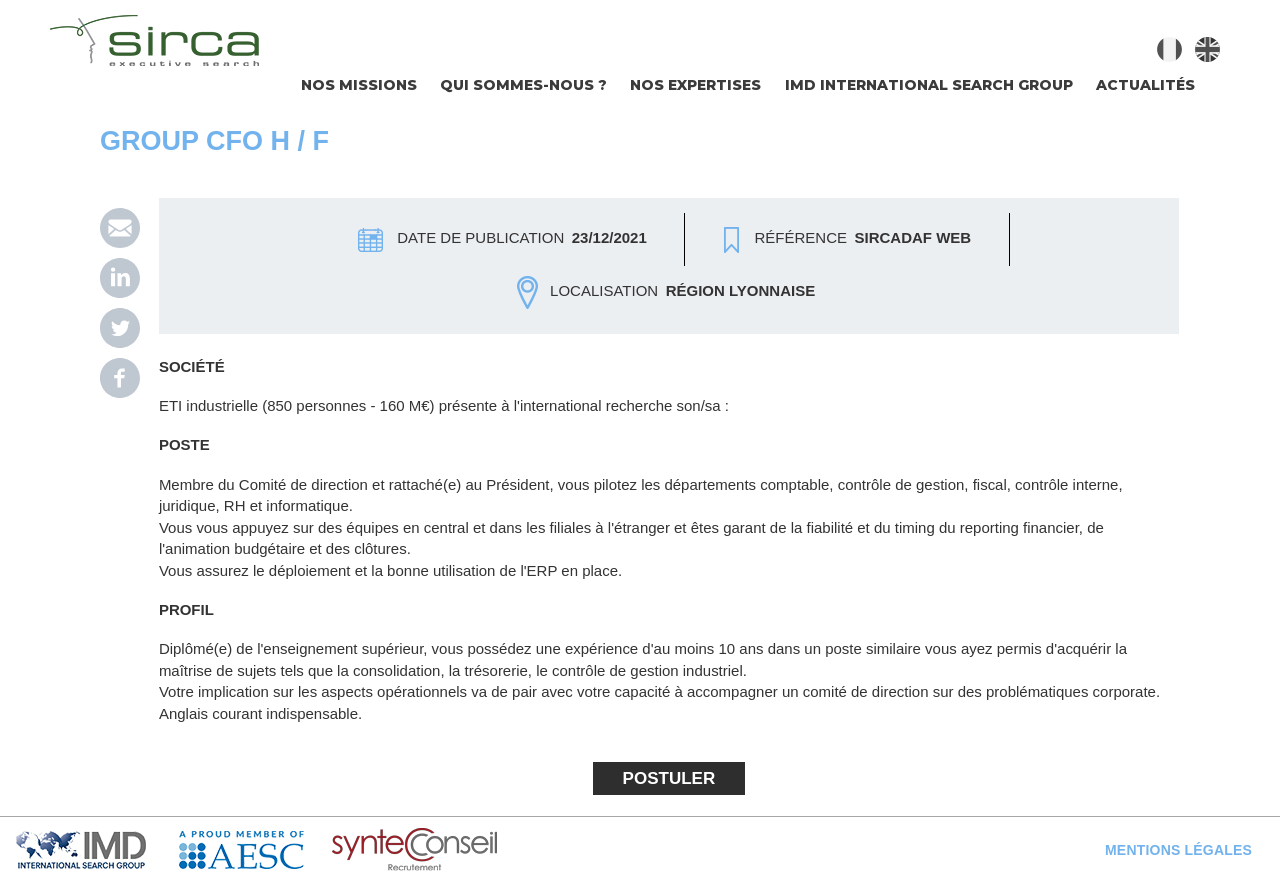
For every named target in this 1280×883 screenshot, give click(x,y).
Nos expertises (695, 85)
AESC (255, 850)
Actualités (1145, 85)
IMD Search (97, 850)
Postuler (669, 778)
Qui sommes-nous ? (523, 85)
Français (1169, 49)
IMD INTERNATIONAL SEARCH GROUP (929, 85)
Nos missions (359, 85)
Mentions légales (1178, 850)
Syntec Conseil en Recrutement (466, 850)
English (1207, 49)
